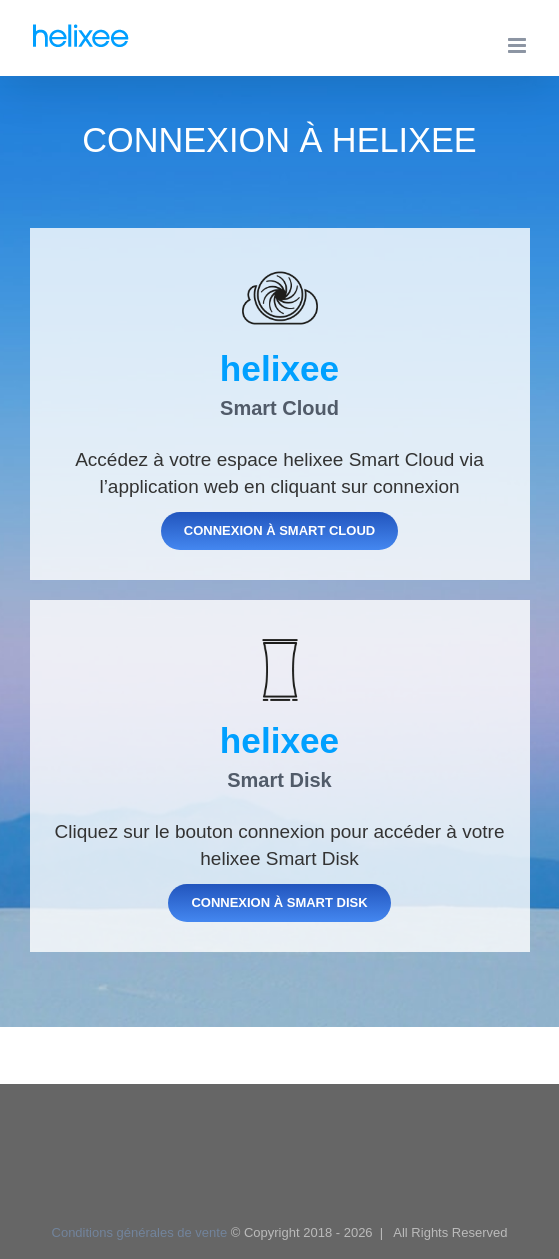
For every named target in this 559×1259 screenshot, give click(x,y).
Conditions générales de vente (140, 1232)
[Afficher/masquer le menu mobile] (518, 45)
